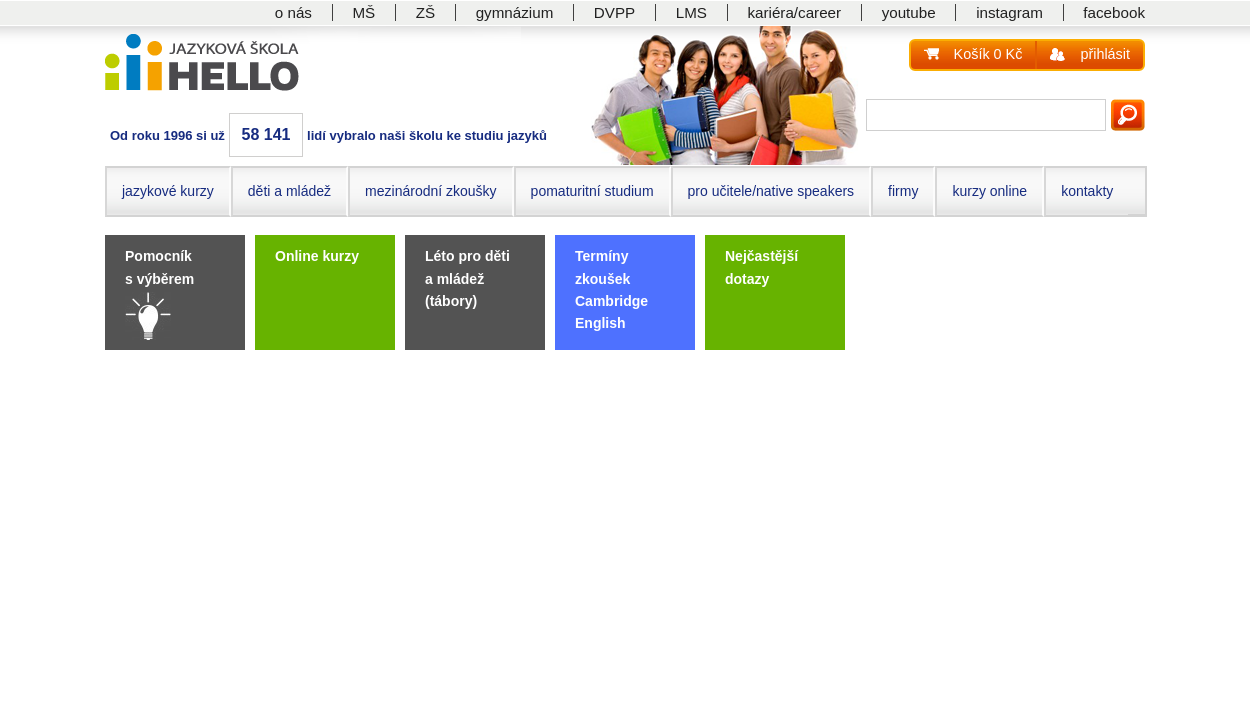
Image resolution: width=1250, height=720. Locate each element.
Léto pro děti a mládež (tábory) (467, 278)
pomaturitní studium (592, 191)
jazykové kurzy (168, 191)
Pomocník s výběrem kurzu (159, 278)
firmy (903, 191)
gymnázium (515, 12)
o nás (293, 12)
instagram (1009, 12)
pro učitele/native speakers (771, 191)
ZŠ (425, 12)
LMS (691, 12)
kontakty (1087, 191)
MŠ (363, 12)
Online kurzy (317, 256)
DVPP (614, 12)
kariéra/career (794, 12)
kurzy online (989, 191)
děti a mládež (289, 191)
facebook (1114, 12)
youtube (909, 12)
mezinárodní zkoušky (431, 191)
